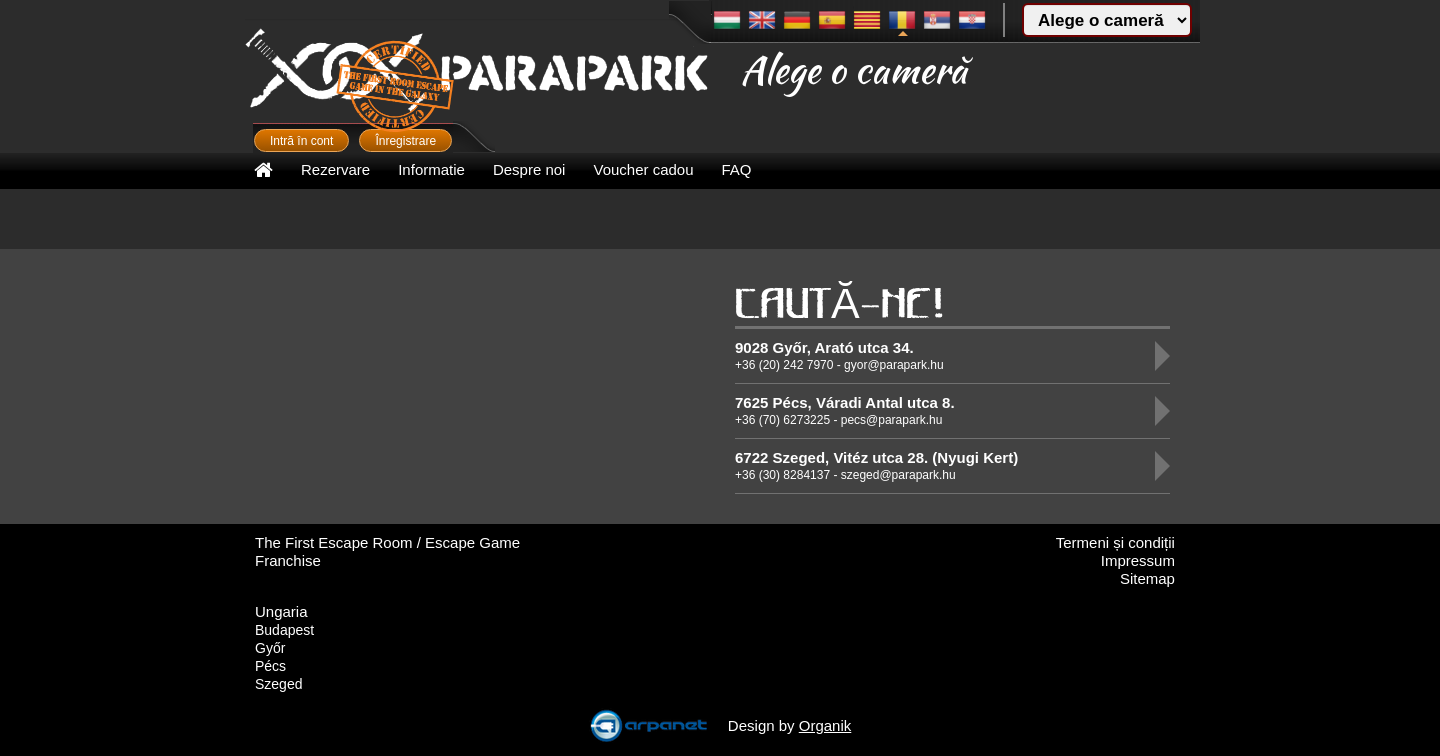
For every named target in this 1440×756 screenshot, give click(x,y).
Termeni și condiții (1115, 542)
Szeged (278, 684)
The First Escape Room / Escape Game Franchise (387, 551)
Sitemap (1147, 578)
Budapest (284, 630)
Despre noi (529, 169)
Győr (270, 648)
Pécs (270, 666)
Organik (825, 725)
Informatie (431, 169)
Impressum (1138, 560)
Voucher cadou (643, 169)
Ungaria (281, 611)
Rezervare (335, 169)
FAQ (737, 169)
